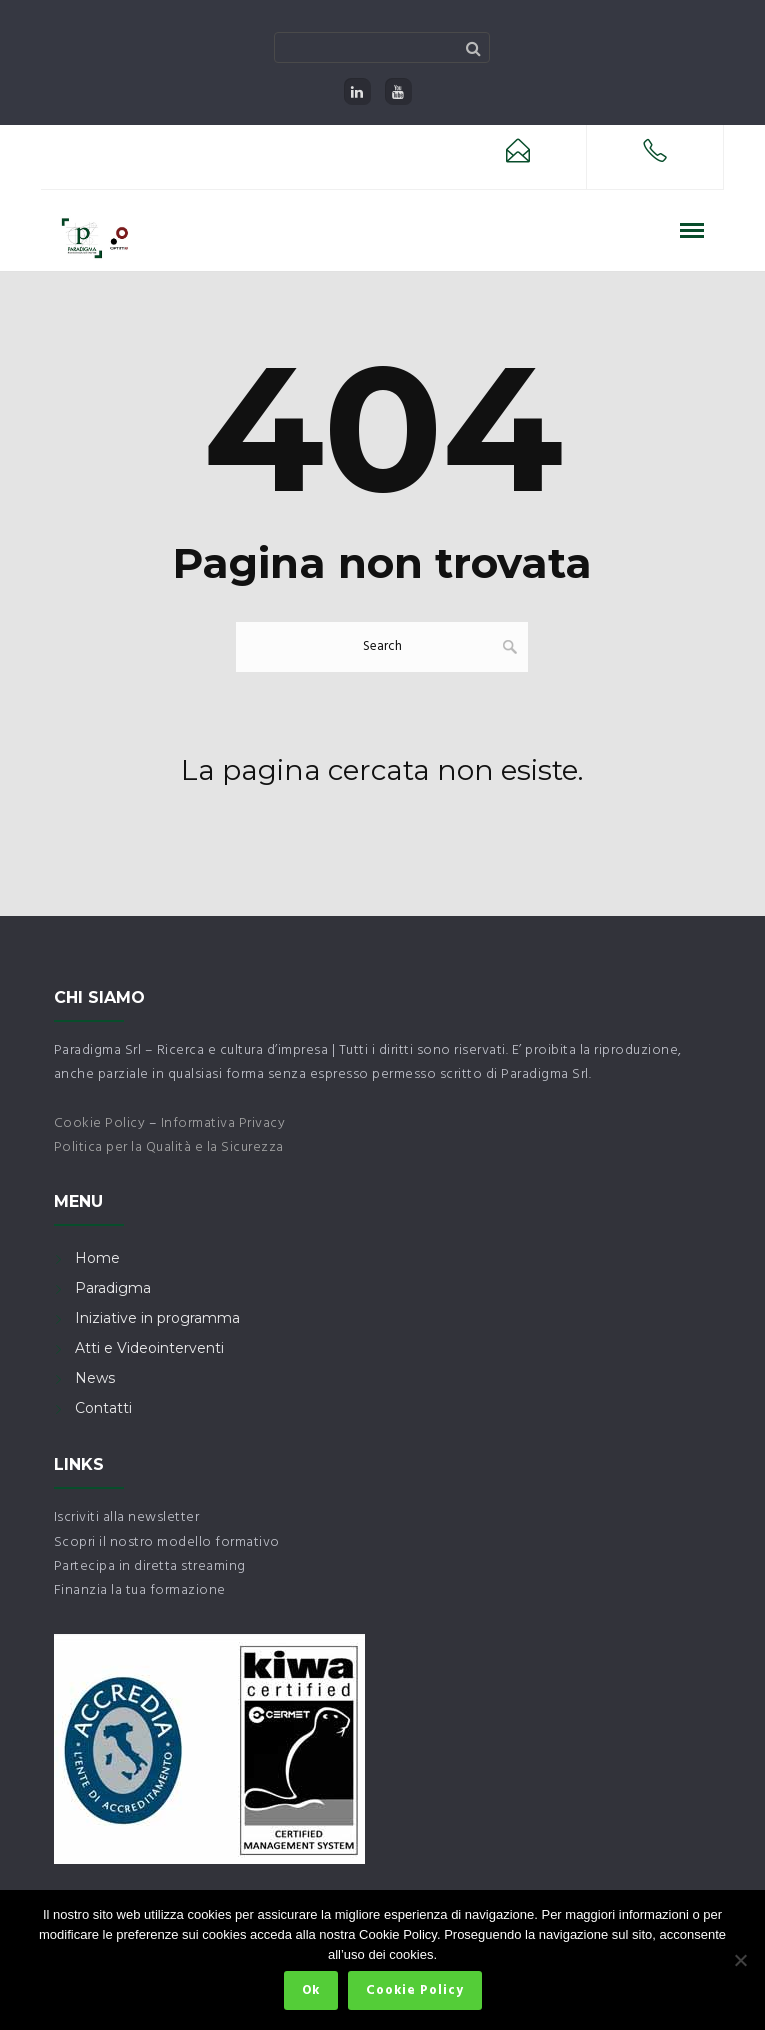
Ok (311, 1990)
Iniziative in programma (157, 1318)
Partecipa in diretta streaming (150, 1566)
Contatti (103, 1408)
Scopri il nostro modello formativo (167, 1542)
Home (97, 1258)
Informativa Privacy (223, 1123)
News (95, 1378)
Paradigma (113, 1288)
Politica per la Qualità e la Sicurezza (169, 1147)
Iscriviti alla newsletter (127, 1517)
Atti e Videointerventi (149, 1348)
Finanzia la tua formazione (140, 1590)
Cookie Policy (100, 1123)
